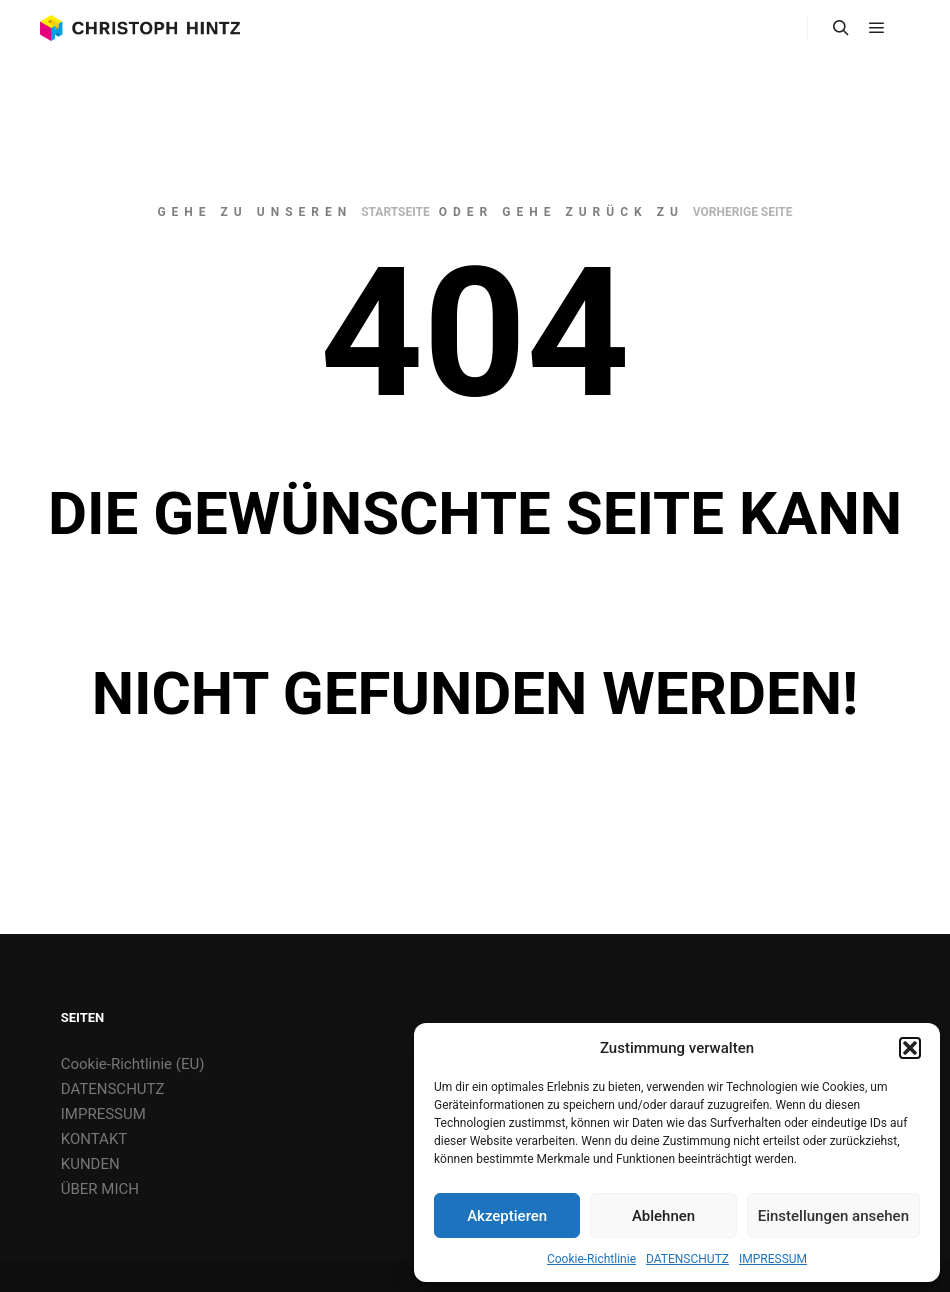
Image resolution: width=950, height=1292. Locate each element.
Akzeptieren (507, 1216)
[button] (910, 1048)
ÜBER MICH (100, 1189)
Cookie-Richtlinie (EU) (133, 1064)
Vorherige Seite (743, 212)
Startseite (395, 212)
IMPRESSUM (773, 1259)
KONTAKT (94, 1139)
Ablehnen (663, 1216)
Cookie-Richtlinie (591, 1259)
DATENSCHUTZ (687, 1259)
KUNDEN (90, 1164)
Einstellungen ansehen (833, 1216)
